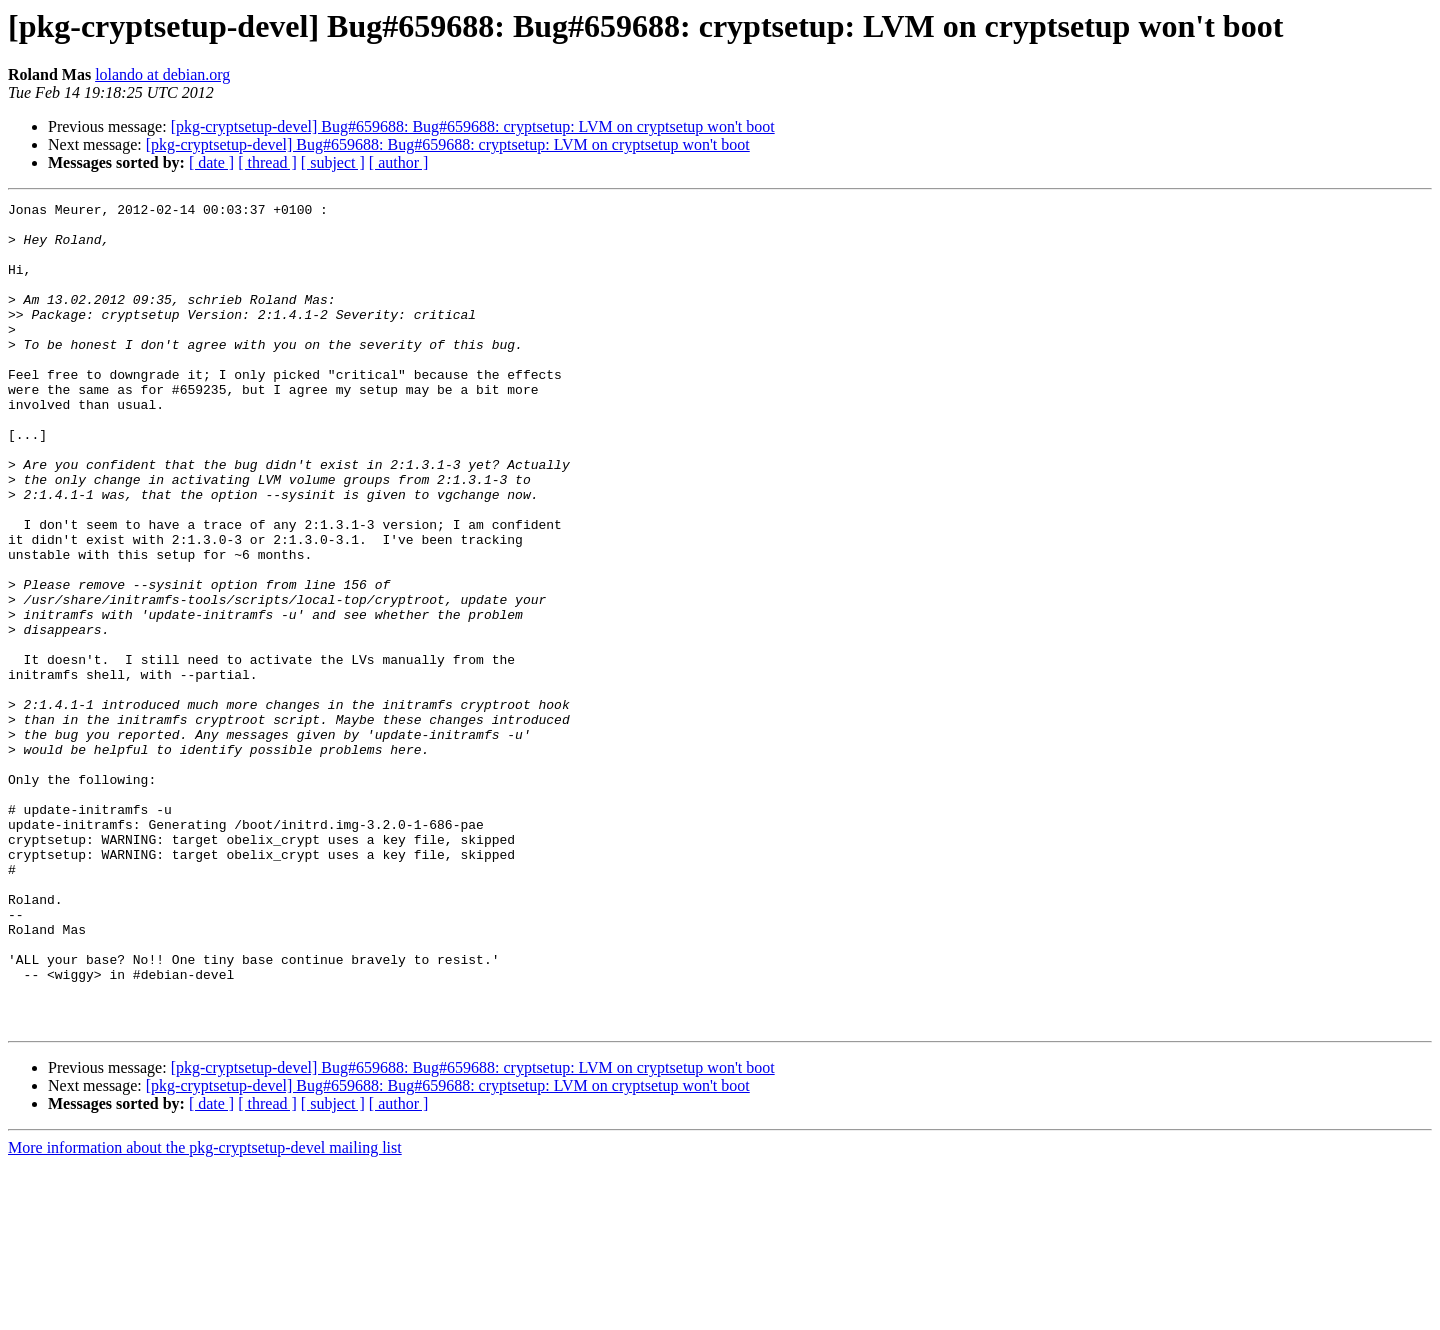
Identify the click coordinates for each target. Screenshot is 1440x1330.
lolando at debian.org (162, 74)
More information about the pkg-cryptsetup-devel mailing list (205, 1312)
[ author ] (399, 162)
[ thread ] (267, 162)
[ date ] (211, 162)
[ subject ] (333, 162)
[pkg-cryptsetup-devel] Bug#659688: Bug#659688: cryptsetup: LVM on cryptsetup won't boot (473, 126)
